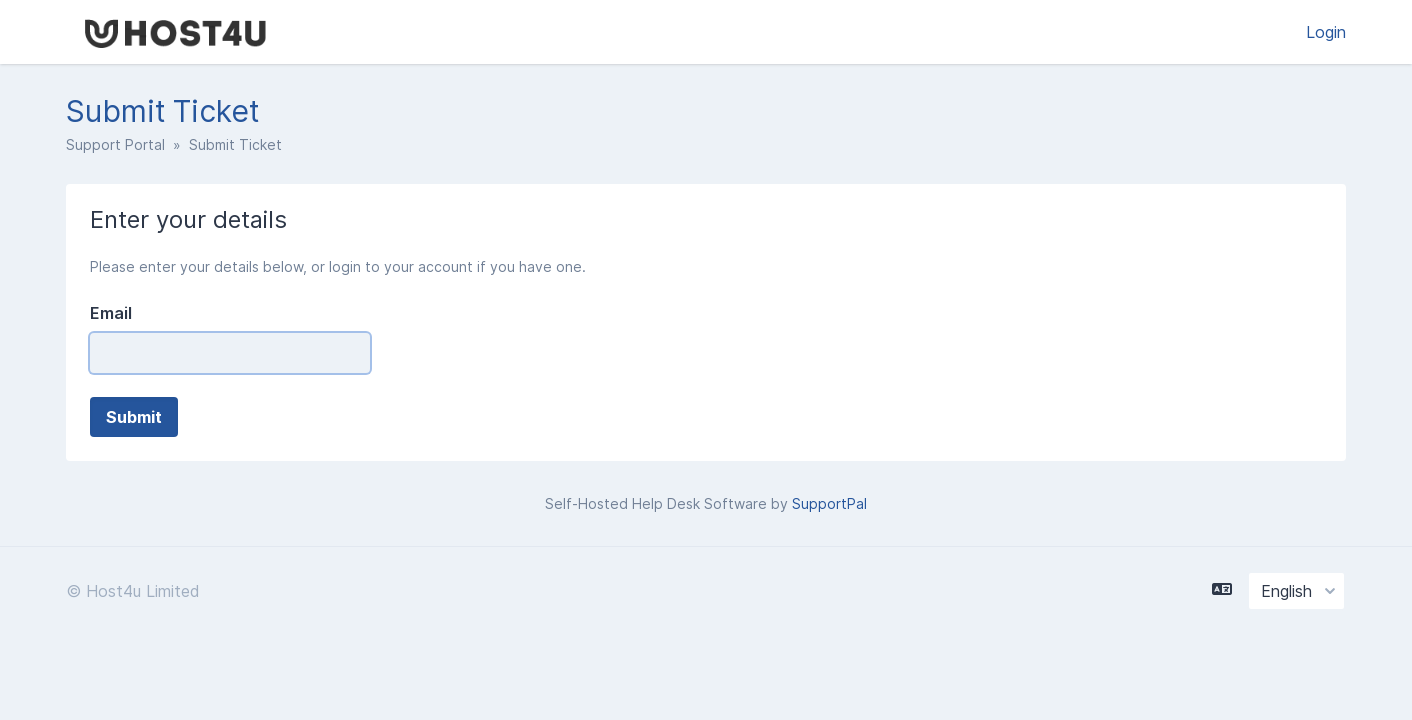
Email (111, 313)
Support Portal (115, 144)
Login (1326, 32)
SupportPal (829, 503)
